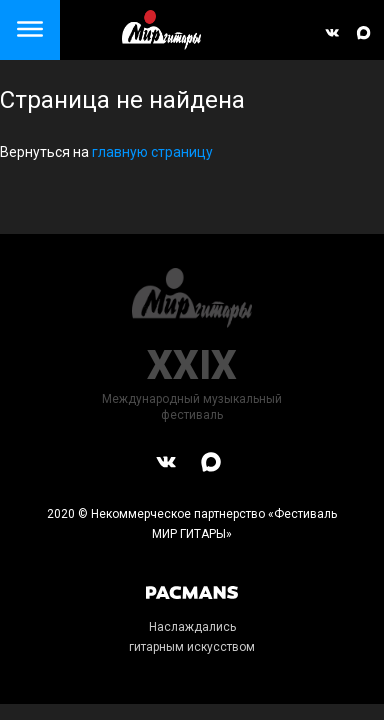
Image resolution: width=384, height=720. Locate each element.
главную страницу (152, 152)
